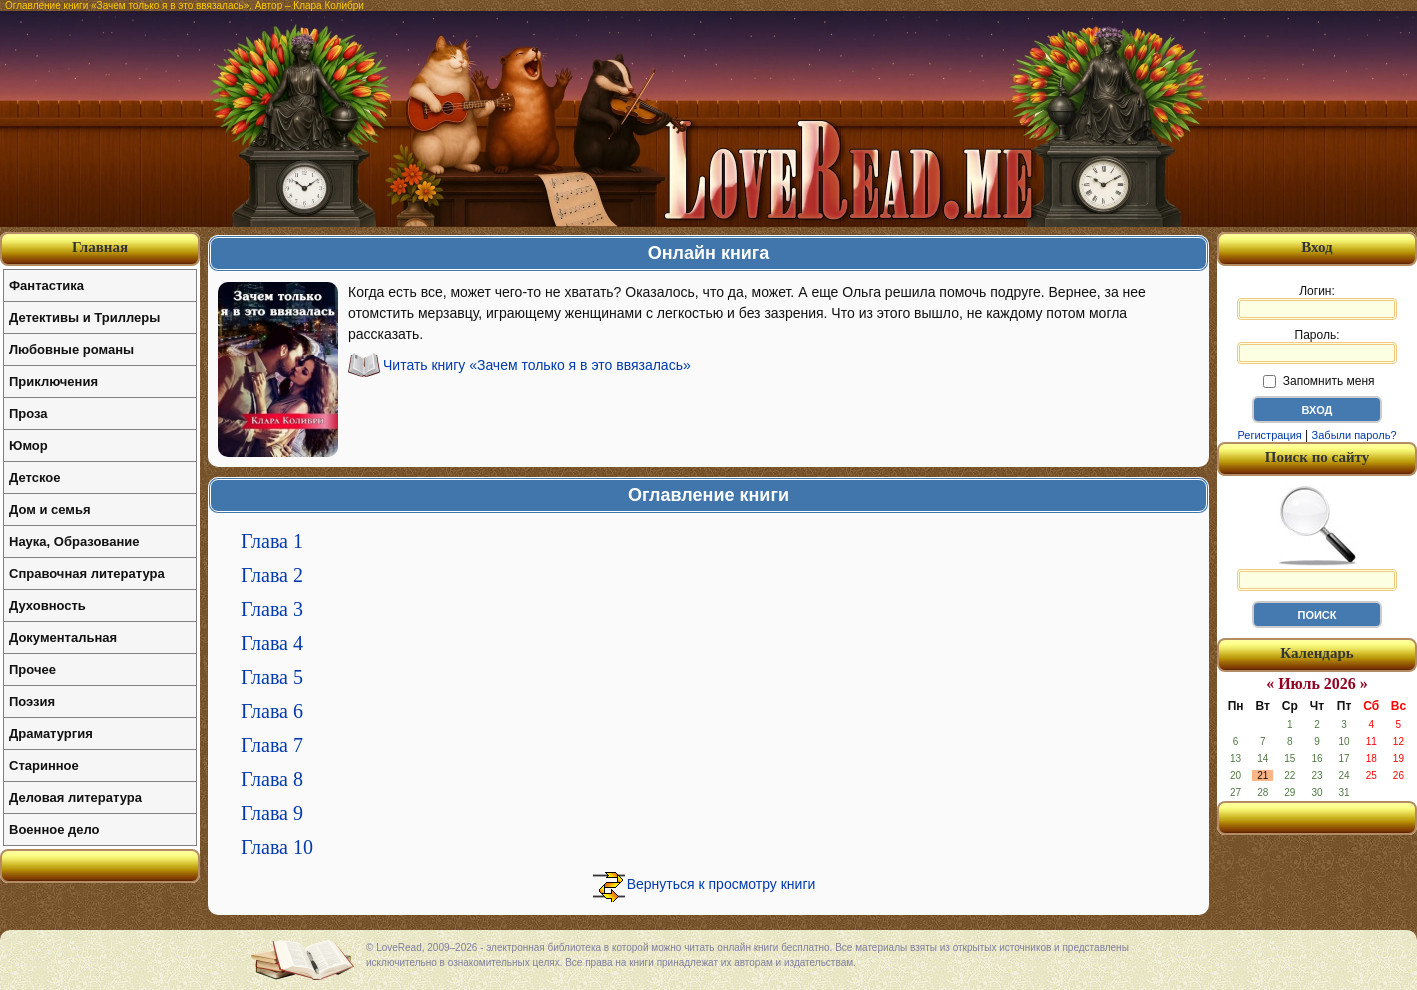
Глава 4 (272, 643)
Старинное (44, 765)
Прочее (32, 669)
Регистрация (1269, 435)
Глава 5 (272, 677)
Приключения (53, 381)
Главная (100, 247)
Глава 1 (272, 541)
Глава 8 (272, 779)
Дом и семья (50, 509)
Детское (34, 477)
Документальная (63, 637)
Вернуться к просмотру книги (721, 884)
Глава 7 (272, 745)
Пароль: (1317, 346)
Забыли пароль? (1354, 435)
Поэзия (32, 701)
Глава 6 (272, 711)
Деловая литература (75, 797)
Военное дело (54, 829)
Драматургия (51, 733)
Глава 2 (272, 575)
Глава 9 (272, 813)
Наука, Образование (74, 541)
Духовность (47, 605)
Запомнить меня (1318, 381)
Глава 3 (272, 609)
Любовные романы (71, 349)
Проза (28, 413)
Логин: (1317, 302)
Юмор (28, 445)
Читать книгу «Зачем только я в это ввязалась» (537, 365)
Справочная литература (87, 573)
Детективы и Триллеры (84, 317)
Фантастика (46, 285)
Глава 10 (277, 847)
